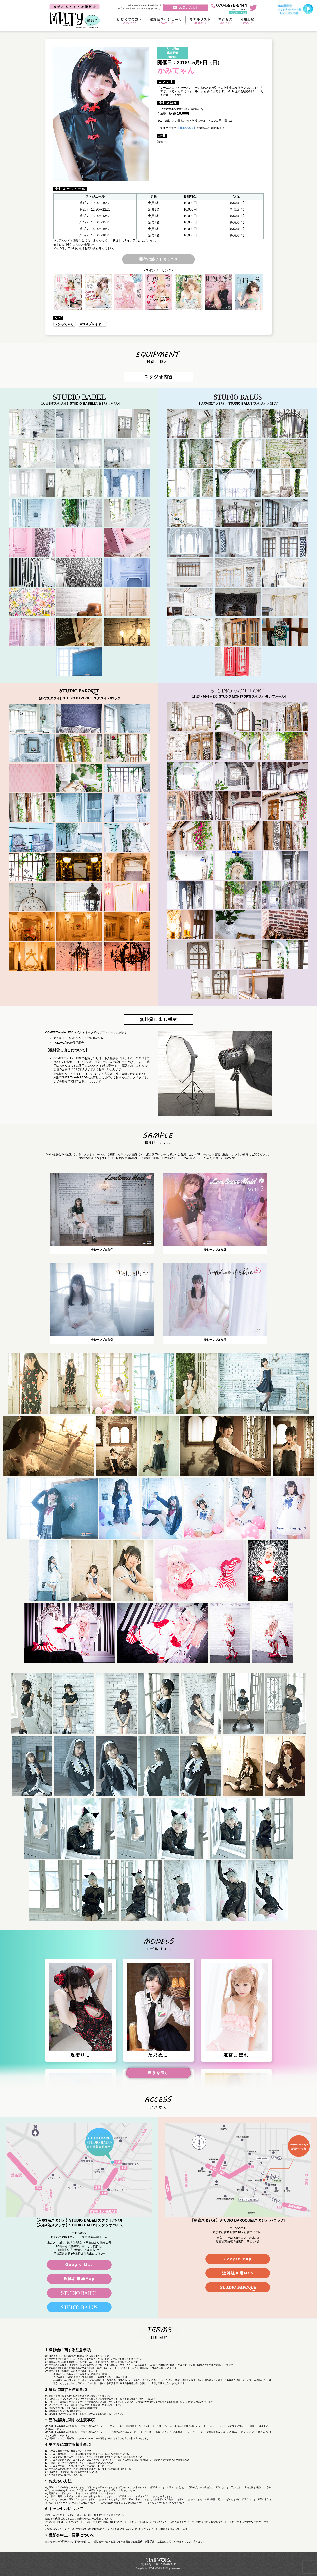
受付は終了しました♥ (158, 259)
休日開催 (172, 52)
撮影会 (172, 57)
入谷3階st (172, 48)
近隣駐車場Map (79, 2279)
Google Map (79, 2265)
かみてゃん (65, 324)
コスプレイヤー (93, 324)
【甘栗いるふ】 (187, 128)
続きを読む (158, 2073)
